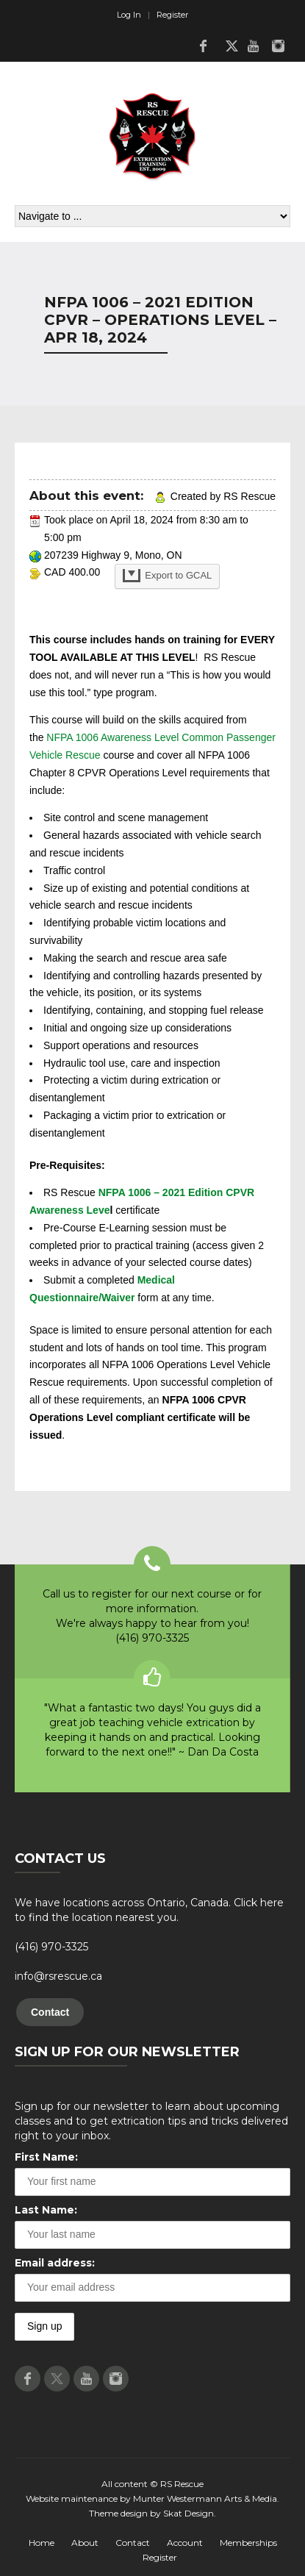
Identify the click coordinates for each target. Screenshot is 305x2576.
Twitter (227, 45)
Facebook (202, 45)
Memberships (248, 2542)
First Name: (46, 2157)
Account (185, 2542)
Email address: (55, 2262)
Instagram (277, 45)
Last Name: (46, 2210)
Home (41, 2542)
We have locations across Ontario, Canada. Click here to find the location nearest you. (149, 1910)
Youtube (252, 45)
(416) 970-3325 (51, 1946)
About (84, 2542)
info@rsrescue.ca (58, 1976)
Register (172, 15)
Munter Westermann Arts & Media (205, 2498)
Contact (50, 2012)
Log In (129, 15)
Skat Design (188, 2513)
